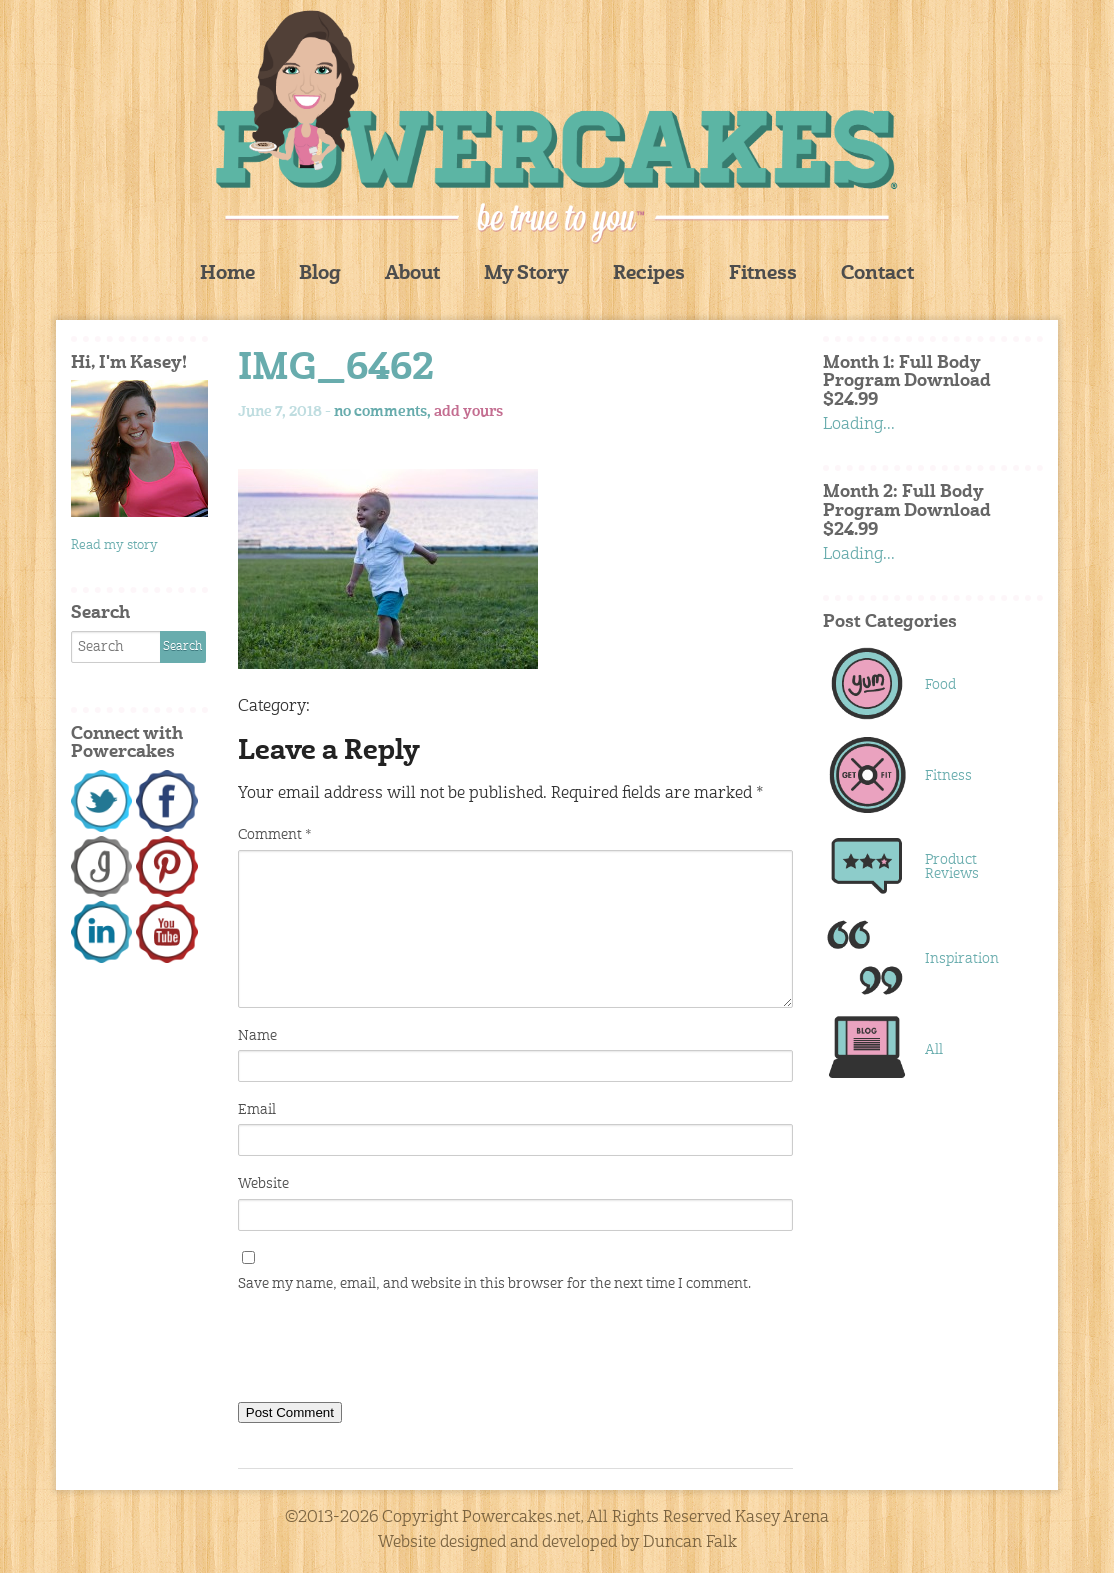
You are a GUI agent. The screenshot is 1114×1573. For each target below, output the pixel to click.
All (934, 1050)
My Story (526, 274)
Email (257, 1110)
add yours (468, 412)
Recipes (649, 274)
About (412, 274)
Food (940, 685)
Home (227, 274)
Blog (320, 274)
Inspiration (962, 959)
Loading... (859, 425)
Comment (274, 835)
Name (257, 1036)
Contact (877, 274)
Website (263, 1184)
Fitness (763, 274)
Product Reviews (952, 867)
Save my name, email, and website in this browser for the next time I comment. (494, 1284)
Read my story (114, 545)
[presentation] (390, 1352)
